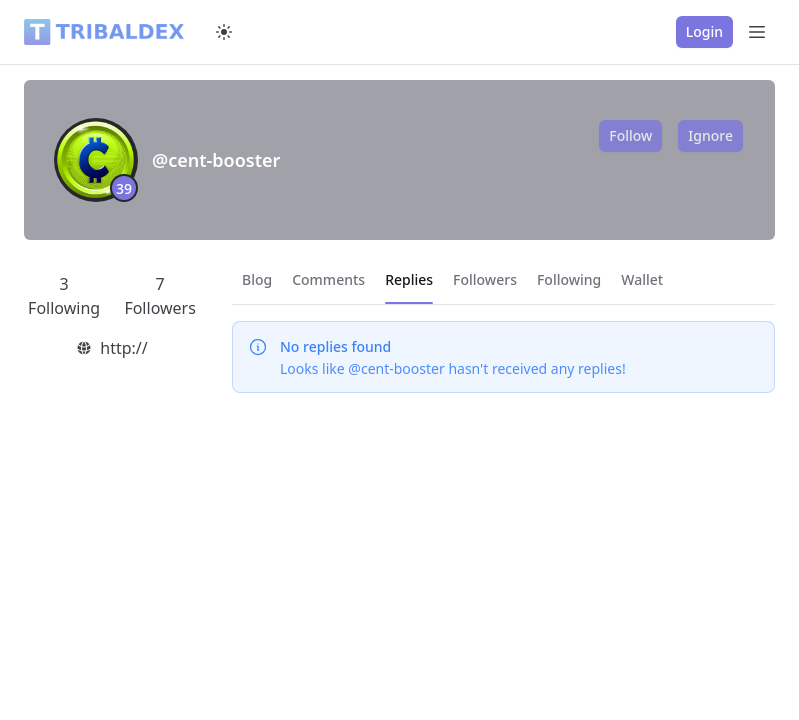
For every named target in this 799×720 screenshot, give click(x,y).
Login (704, 31)
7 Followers (159, 296)
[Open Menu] (757, 32)
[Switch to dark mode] (224, 32)
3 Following (64, 296)
